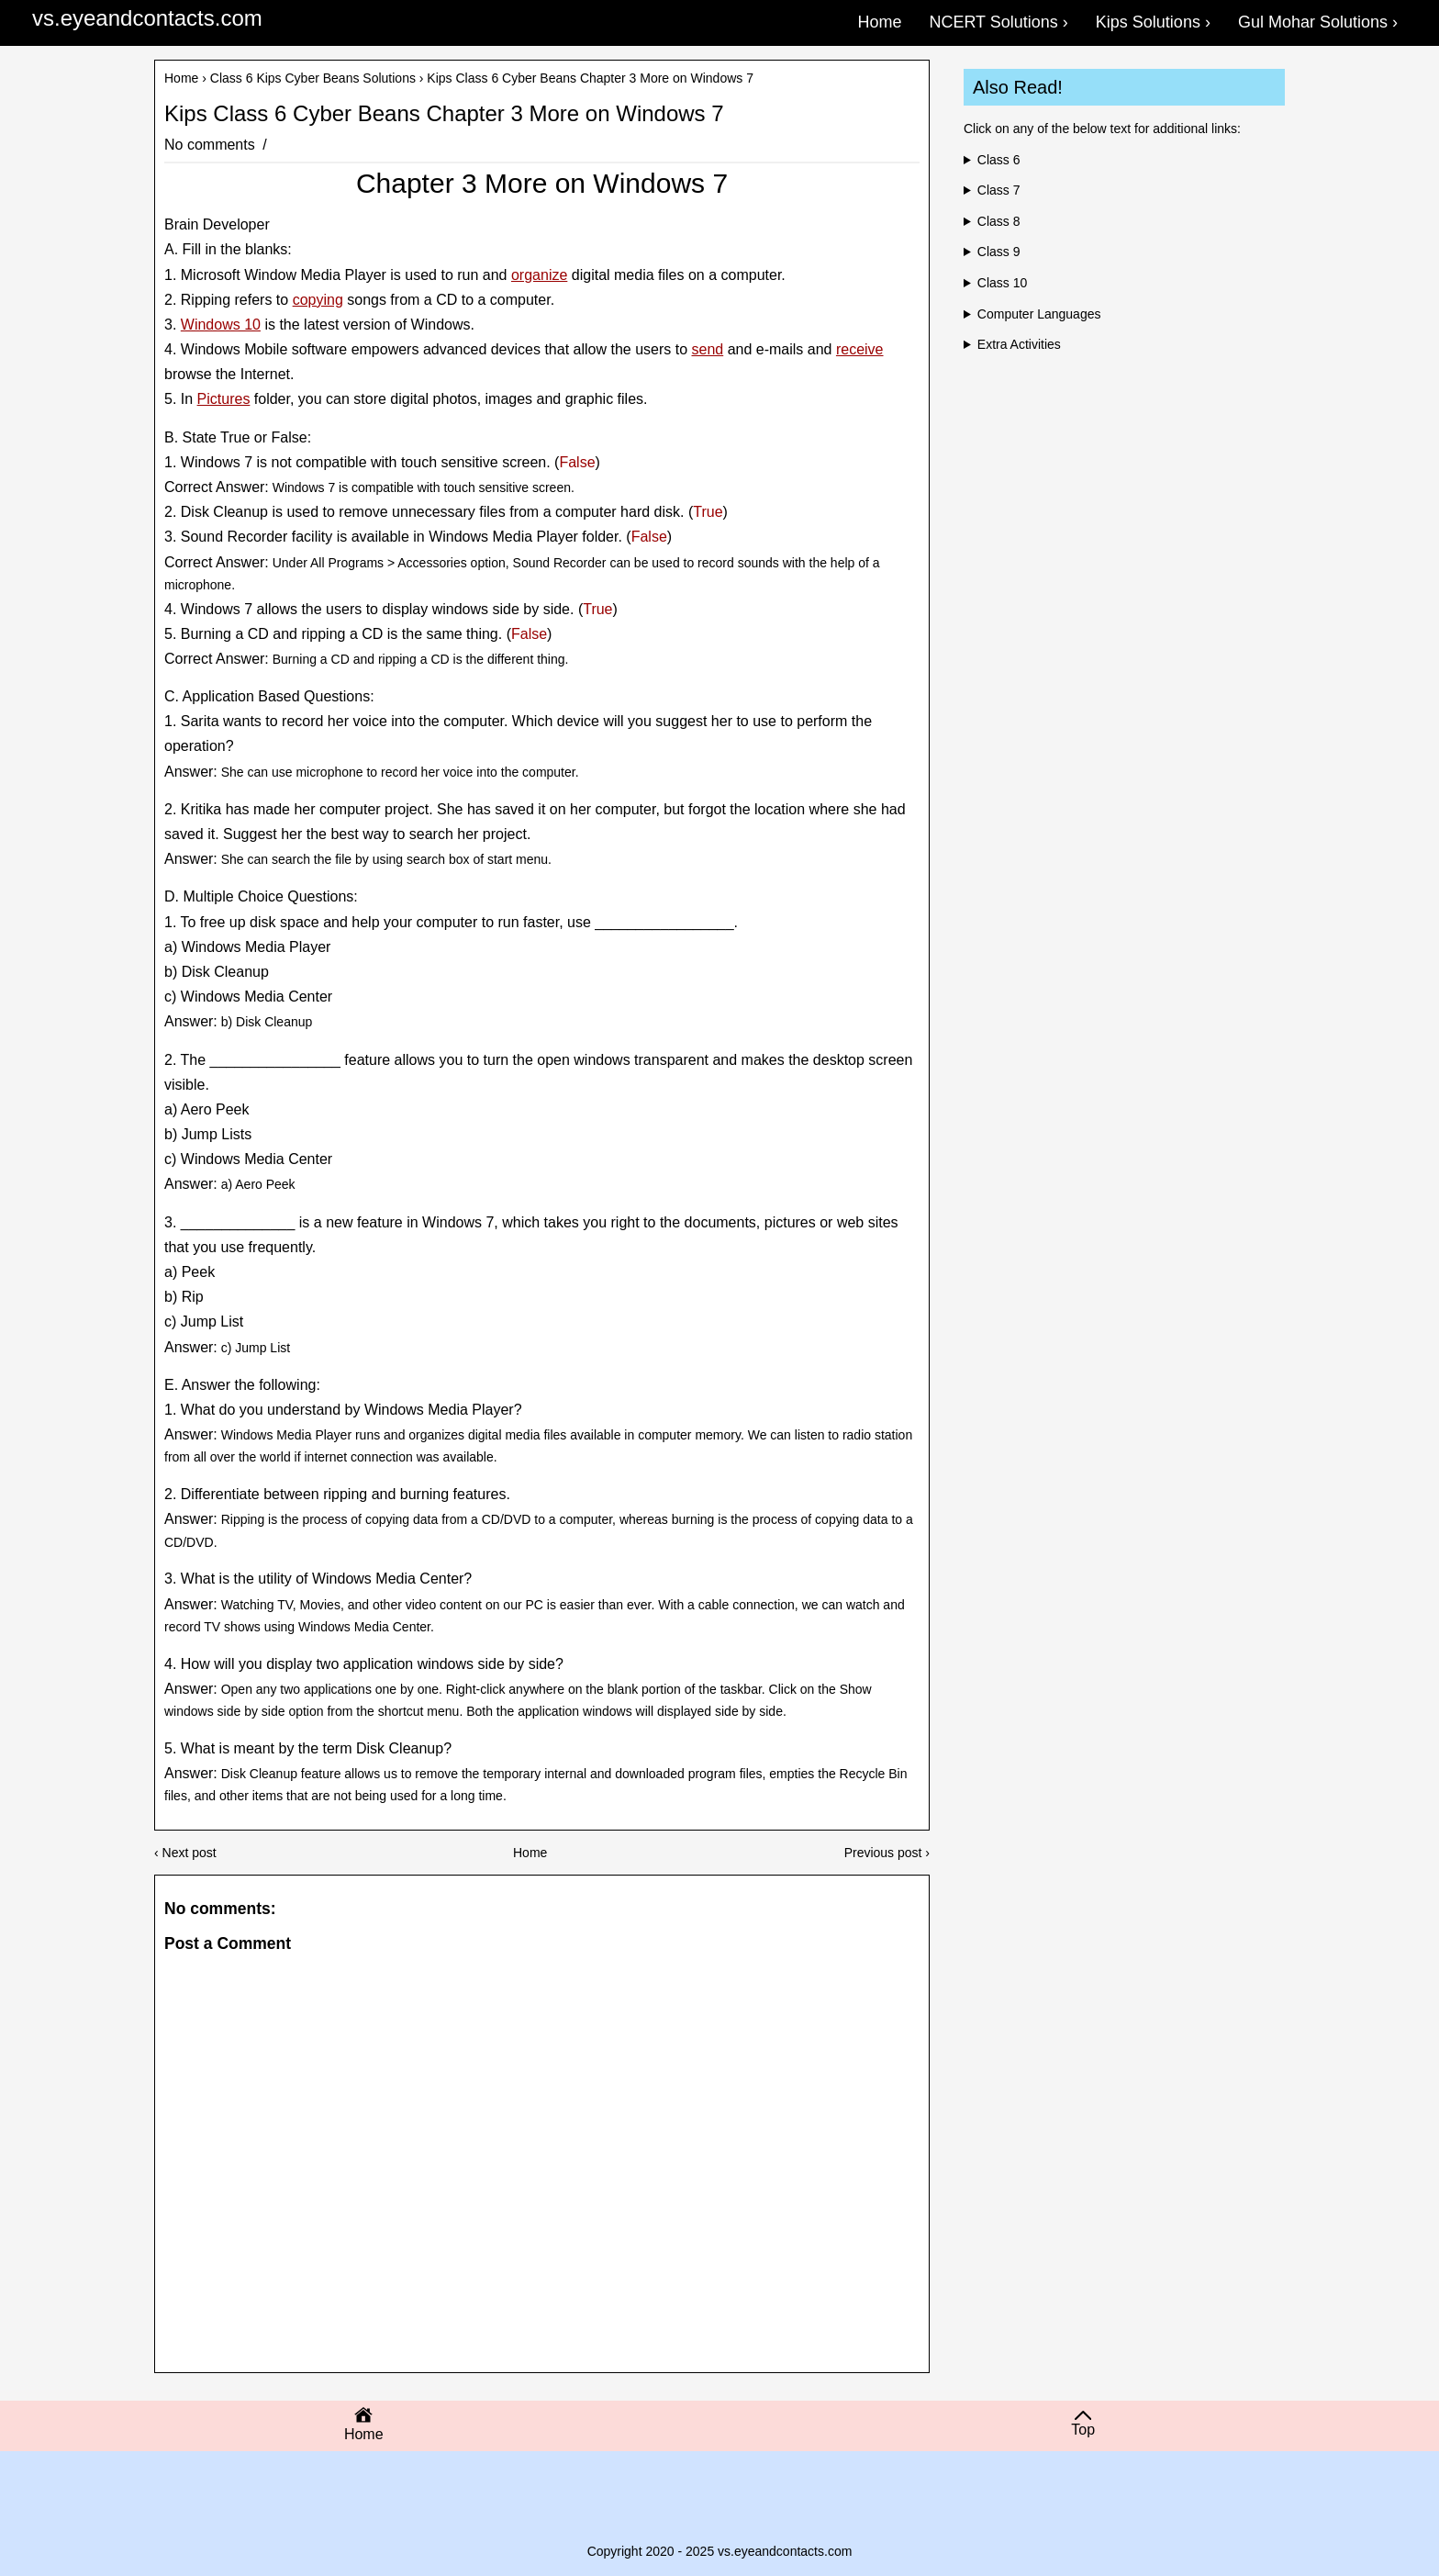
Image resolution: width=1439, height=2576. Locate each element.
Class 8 (999, 221)
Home (181, 78)
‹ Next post (185, 1852)
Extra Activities (1019, 344)
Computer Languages (1039, 314)
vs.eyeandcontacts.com (147, 18)
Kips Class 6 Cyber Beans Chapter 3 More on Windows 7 (444, 114)
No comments (211, 144)
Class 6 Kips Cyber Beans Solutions (313, 78)
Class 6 (999, 159)
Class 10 (1002, 282)
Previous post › (887, 1852)
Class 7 (999, 190)
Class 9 (999, 251)
